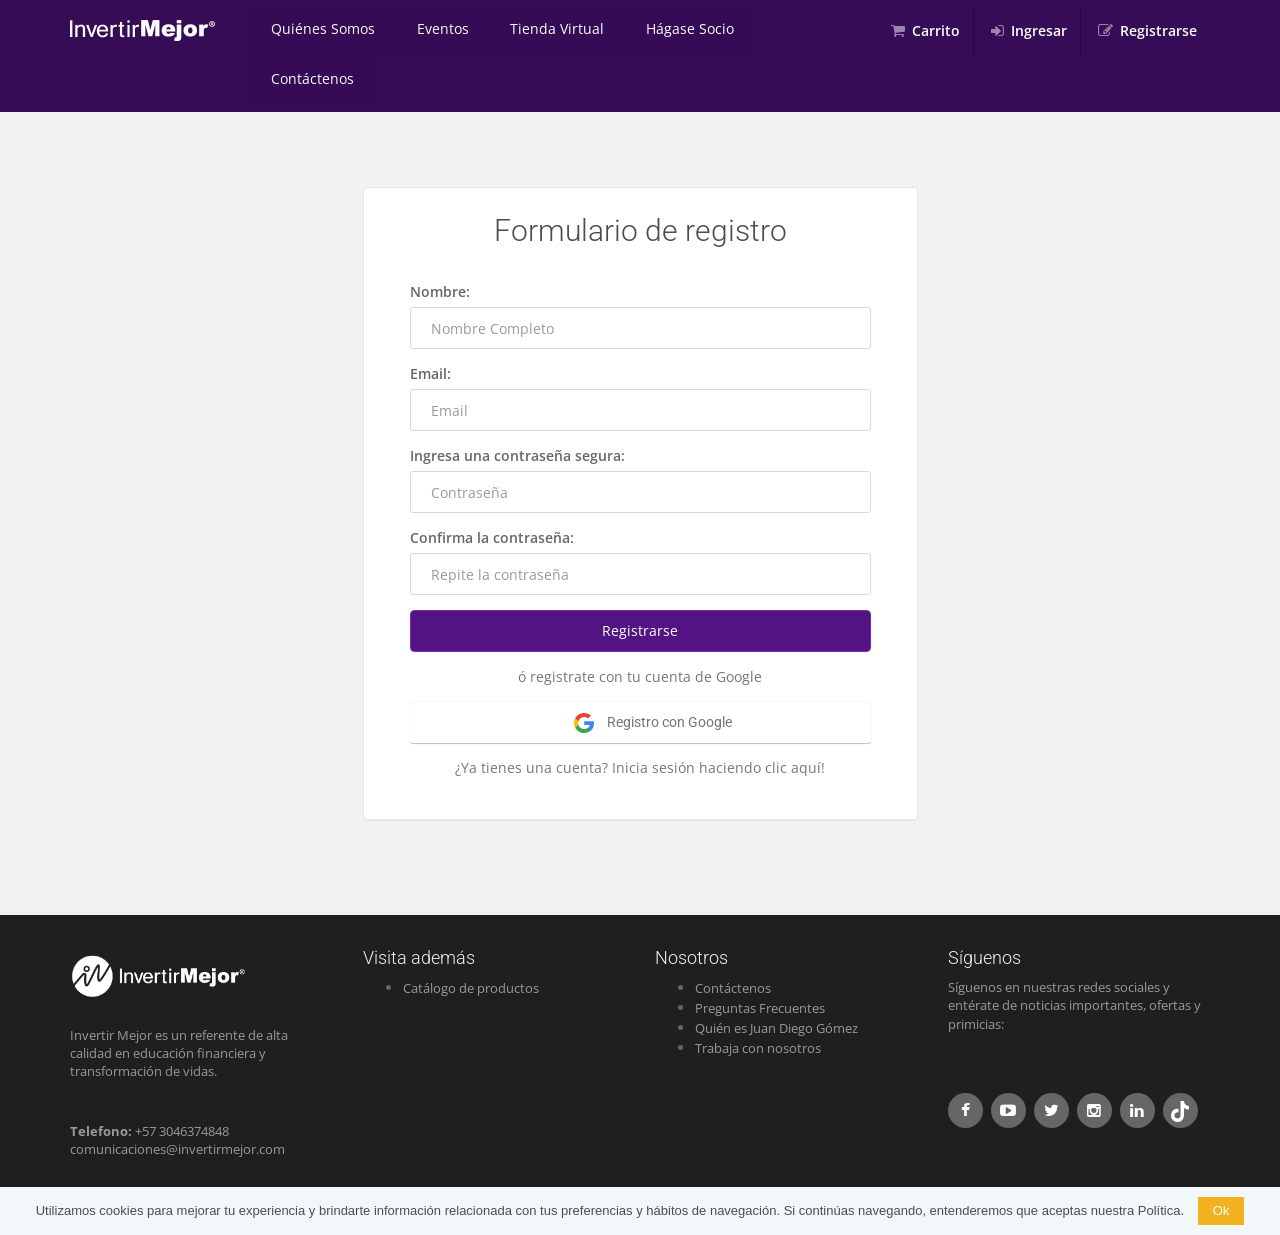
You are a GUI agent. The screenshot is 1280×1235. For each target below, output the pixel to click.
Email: (430, 323)
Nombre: (440, 241)
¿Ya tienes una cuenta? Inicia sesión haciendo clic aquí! (640, 717)
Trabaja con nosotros (758, 998)
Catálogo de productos (471, 938)
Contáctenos (775, 30)
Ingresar (1039, 30)
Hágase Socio (656, 30)
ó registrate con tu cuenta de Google (640, 626)
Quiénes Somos (318, 30)
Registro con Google (653, 673)
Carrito (936, 30)
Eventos (428, 30)
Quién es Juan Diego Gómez (776, 978)
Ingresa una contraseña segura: (517, 405)
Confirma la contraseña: (492, 487)
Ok (1221, 1210)
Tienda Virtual (533, 30)
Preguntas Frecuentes (760, 958)
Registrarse (1158, 30)
